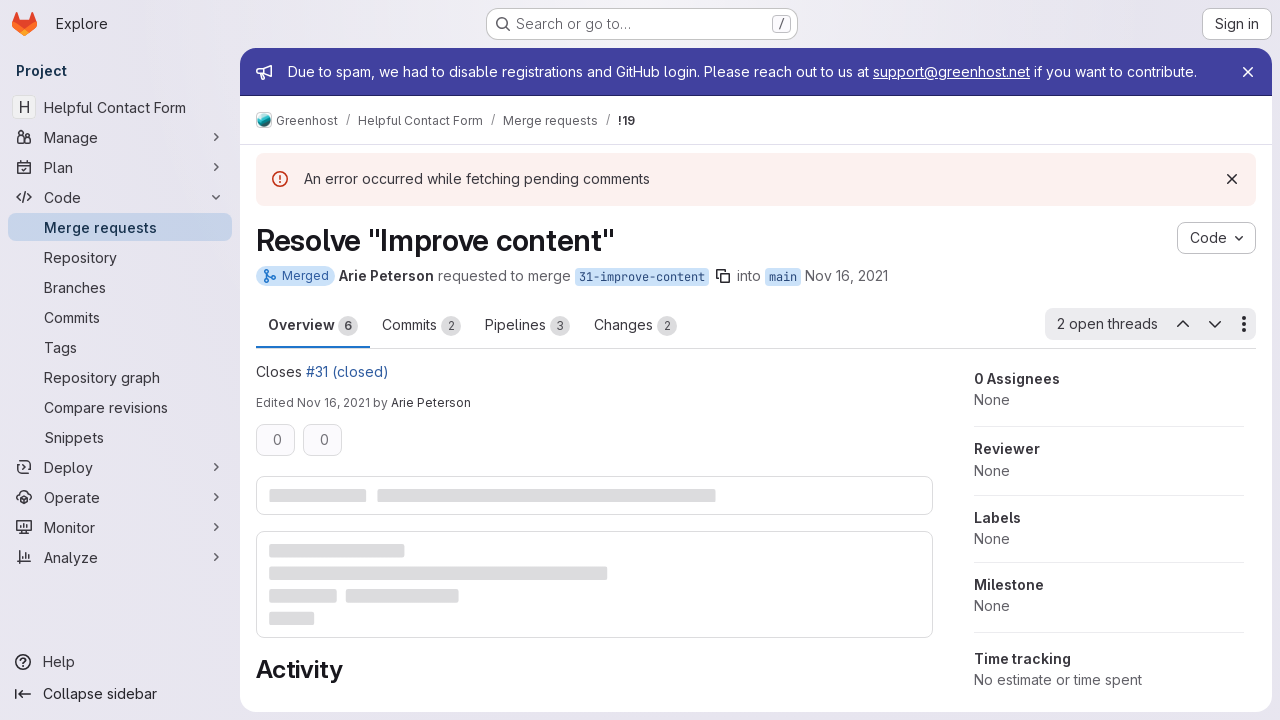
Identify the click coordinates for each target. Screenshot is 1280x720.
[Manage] (120, 137)
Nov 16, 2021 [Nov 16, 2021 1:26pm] (333, 402)
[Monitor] (120, 527)
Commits (421, 326)
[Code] (120, 197)
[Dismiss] (1232, 179)
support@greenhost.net (951, 71)
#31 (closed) (347, 371)
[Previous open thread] (1182, 324)
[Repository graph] (120, 377)
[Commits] (120, 317)
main (783, 277)
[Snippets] (120, 437)
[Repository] (120, 257)
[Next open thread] (1215, 324)
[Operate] (120, 497)
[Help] (120, 662)
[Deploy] (120, 467)
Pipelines (527, 326)
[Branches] (120, 287)
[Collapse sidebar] (120, 694)
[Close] (1248, 72)
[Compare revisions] (120, 407)
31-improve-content (642, 277)
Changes (635, 326)
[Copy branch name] (723, 276)
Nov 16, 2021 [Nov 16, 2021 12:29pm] (846, 275)
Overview (313, 326)
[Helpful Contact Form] (120, 107)
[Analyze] (120, 557)
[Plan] (120, 167)
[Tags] (120, 347)
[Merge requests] (120, 227)
